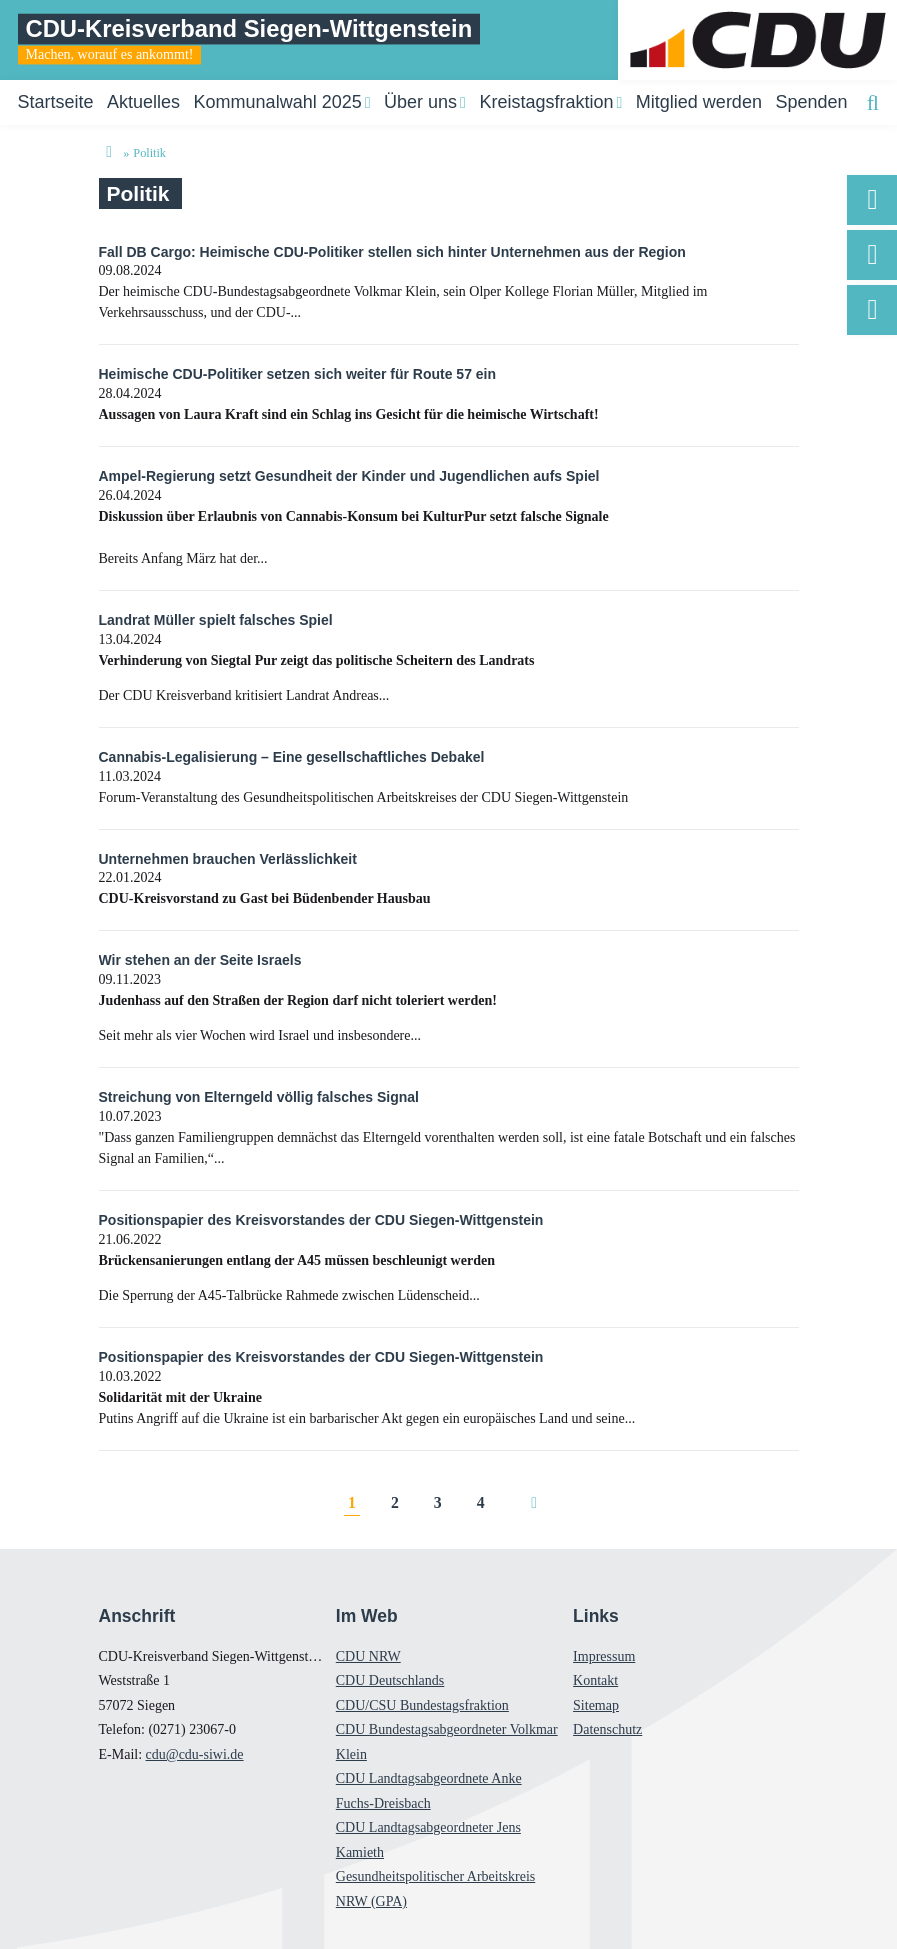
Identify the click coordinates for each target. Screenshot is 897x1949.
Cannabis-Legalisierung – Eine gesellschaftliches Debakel (292, 757)
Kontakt (595, 1680)
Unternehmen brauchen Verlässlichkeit (228, 859)
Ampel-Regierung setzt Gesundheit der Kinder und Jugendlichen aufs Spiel (349, 476)
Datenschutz (607, 1729)
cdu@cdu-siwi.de (195, 1754)
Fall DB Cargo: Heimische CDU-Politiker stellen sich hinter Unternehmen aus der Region (392, 252)
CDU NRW (368, 1656)
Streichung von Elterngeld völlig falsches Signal (259, 1097)
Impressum (604, 1656)
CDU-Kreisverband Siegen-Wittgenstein (249, 28)
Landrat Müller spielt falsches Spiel (216, 620)
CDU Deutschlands (390, 1680)
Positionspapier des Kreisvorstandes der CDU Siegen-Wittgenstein (321, 1220)
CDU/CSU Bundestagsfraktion (422, 1705)
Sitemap (596, 1705)
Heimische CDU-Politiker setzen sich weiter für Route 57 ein (298, 374)
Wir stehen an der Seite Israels (200, 960)
